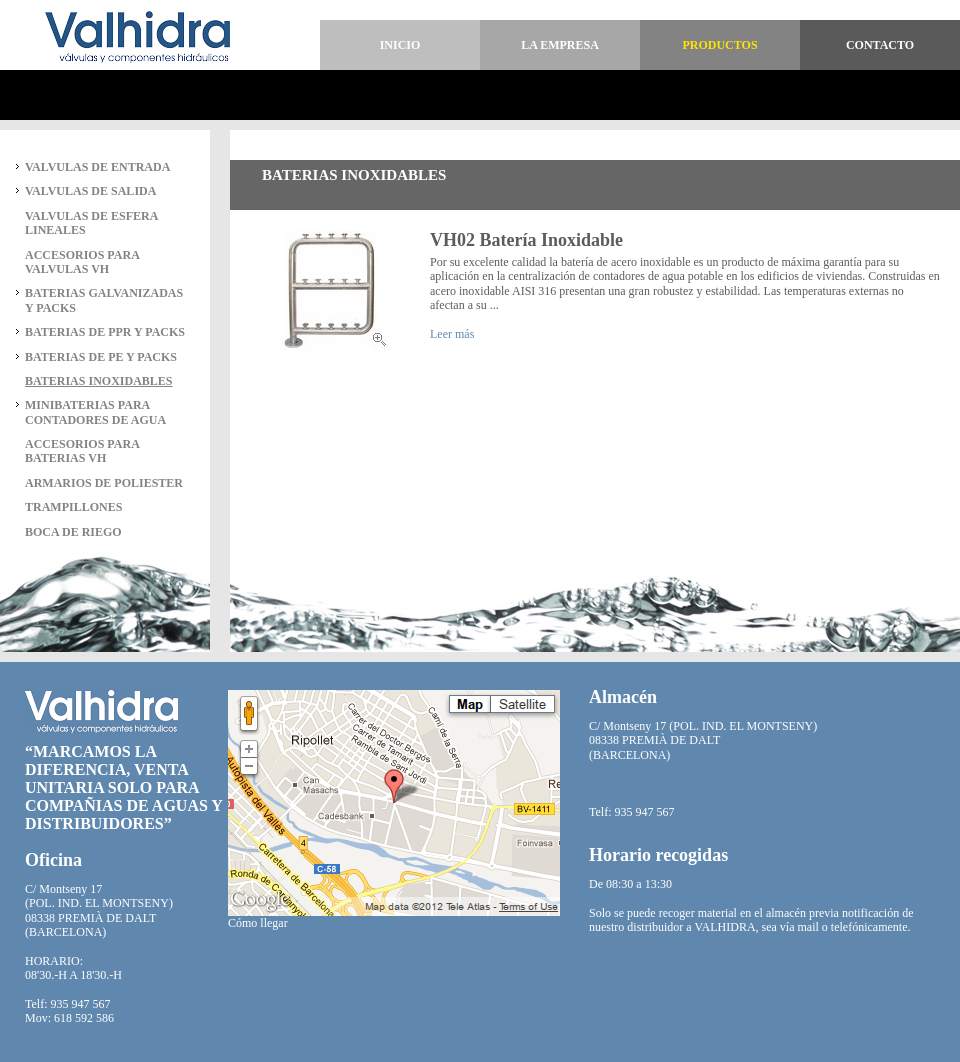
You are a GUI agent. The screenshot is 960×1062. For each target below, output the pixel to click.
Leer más (452, 334)
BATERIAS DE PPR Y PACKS (105, 332)
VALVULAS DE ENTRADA (97, 167)
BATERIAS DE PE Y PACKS (101, 357)
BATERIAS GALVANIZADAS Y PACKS (104, 300)
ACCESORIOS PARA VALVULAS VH (82, 262)
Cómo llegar (258, 923)
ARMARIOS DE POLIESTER (104, 483)
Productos (719, 45)
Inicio (400, 45)
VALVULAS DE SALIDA (90, 191)
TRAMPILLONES (73, 507)
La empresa (560, 45)
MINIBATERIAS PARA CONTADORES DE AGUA (95, 412)
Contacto (880, 45)
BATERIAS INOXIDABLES (99, 381)
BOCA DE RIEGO (73, 532)
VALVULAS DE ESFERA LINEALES (91, 223)
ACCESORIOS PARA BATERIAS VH (82, 451)
